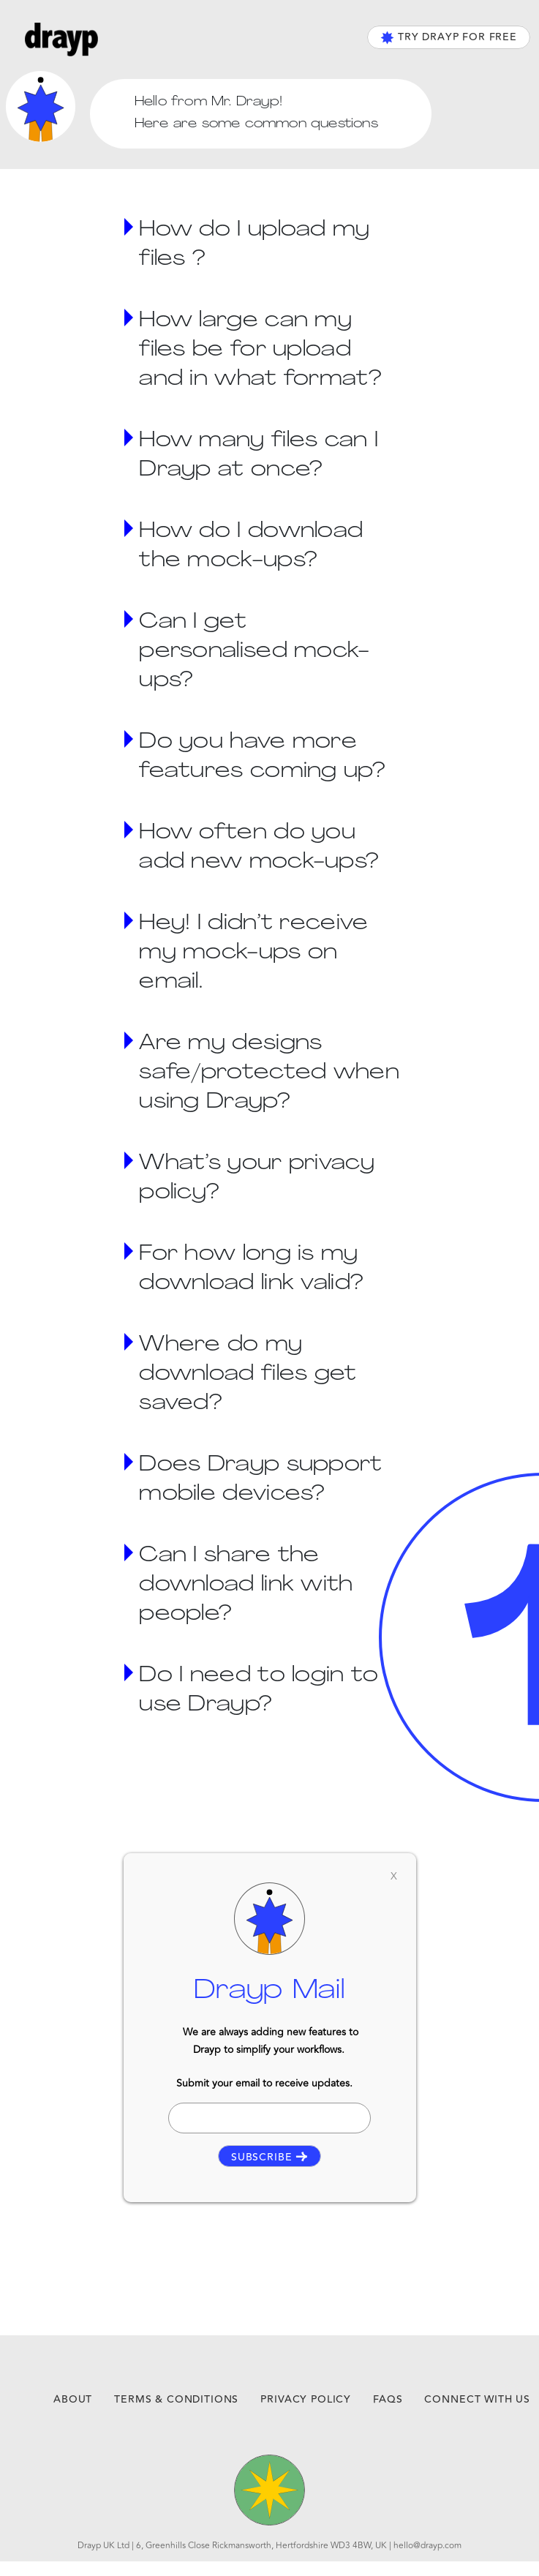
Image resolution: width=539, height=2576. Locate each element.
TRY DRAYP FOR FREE (448, 37)
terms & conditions (176, 2400)
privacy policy (305, 2400)
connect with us (477, 2400)
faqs (387, 2400)
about (72, 2400)
